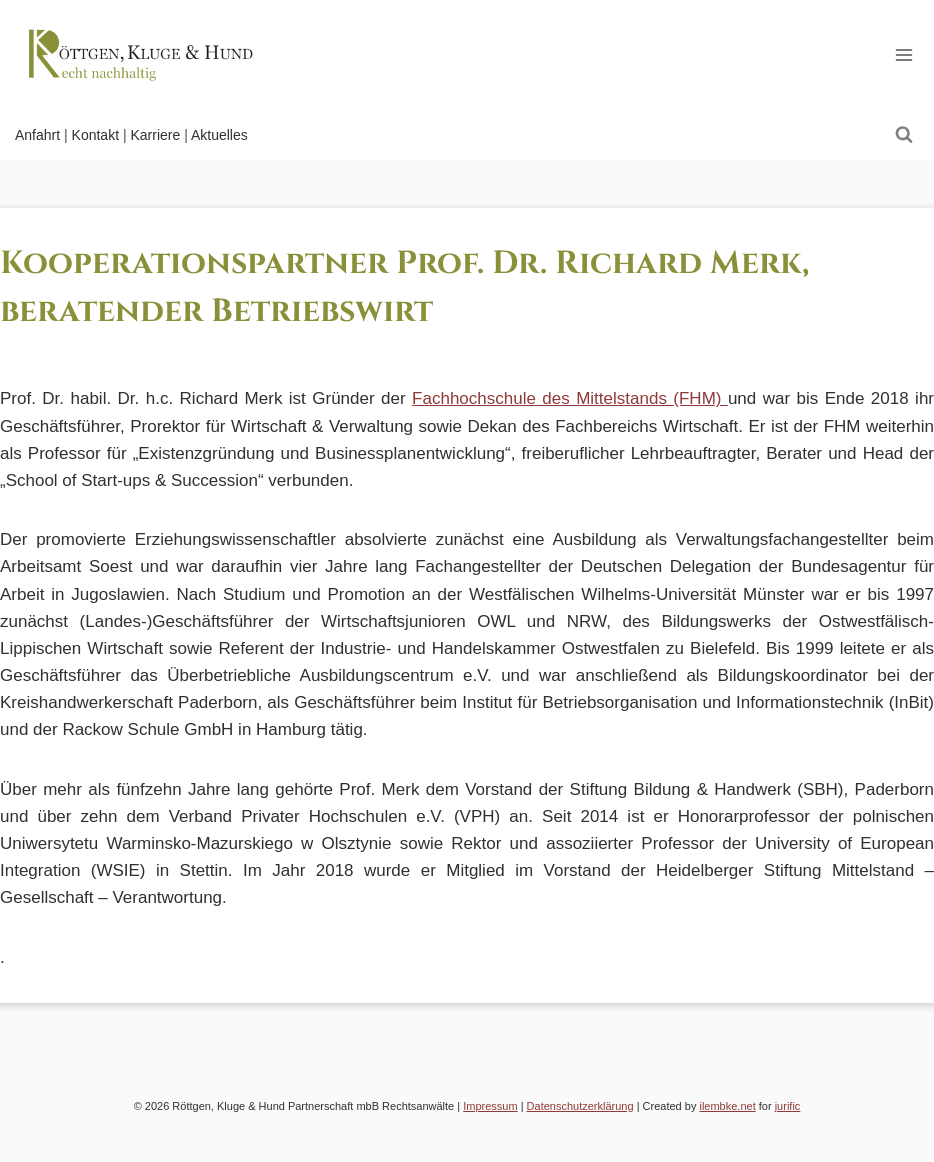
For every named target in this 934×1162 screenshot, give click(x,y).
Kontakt (95, 135)
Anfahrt (37, 135)
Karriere (155, 135)
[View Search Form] (904, 135)
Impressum (490, 1106)
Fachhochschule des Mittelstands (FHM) (570, 398)
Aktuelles (219, 135)
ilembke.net (727, 1106)
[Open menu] (903, 54)
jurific (788, 1106)
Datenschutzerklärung (580, 1106)
